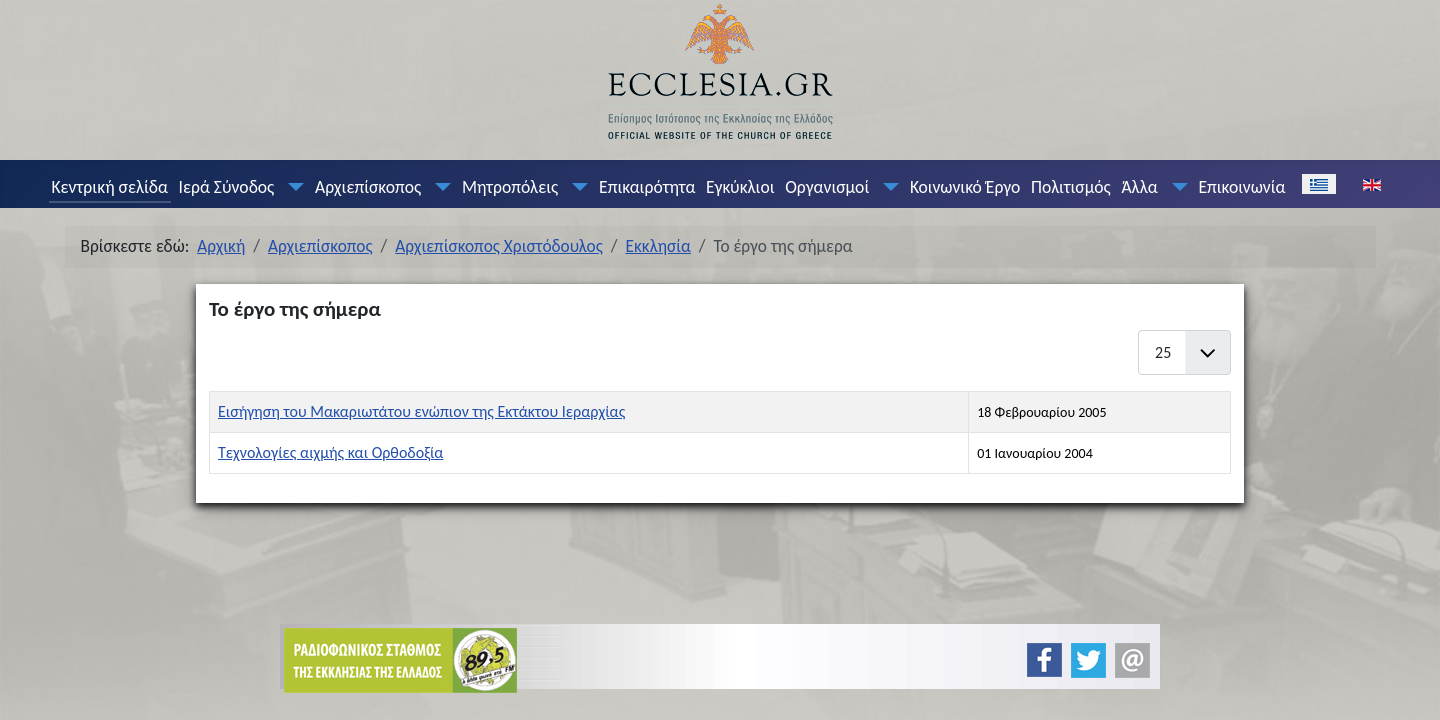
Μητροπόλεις (510, 187)
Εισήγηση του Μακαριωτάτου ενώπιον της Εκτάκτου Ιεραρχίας (421, 411)
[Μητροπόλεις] (576, 187)
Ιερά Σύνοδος (227, 187)
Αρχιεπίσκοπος (368, 187)
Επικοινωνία (1241, 187)
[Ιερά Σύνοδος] (292, 187)
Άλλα (1139, 187)
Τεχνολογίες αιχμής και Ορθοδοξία (331, 452)
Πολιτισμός (1071, 187)
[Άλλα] (1175, 187)
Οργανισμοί (827, 187)
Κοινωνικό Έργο (965, 187)
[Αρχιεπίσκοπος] (439, 187)
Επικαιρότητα (647, 187)
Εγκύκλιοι (740, 187)
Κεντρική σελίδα (109, 187)
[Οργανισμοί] (887, 187)
